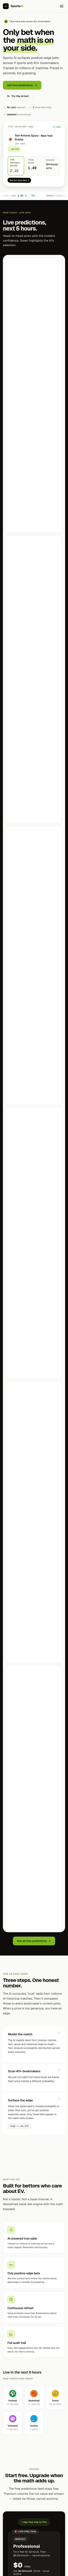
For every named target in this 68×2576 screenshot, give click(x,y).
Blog (5, 2431)
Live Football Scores (14, 2448)
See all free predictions (34, 691)
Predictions (9, 2412)
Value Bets (9, 2418)
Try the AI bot (18, 96)
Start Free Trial (34, 1387)
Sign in (7, 2454)
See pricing (34, 2323)
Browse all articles (34, 2053)
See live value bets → (19, 180)
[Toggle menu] (61, 6)
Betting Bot (9, 2424)
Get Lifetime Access (34, 1511)
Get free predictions (22, 85)
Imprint (41, 2412)
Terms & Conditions (48, 2424)
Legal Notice (44, 2418)
